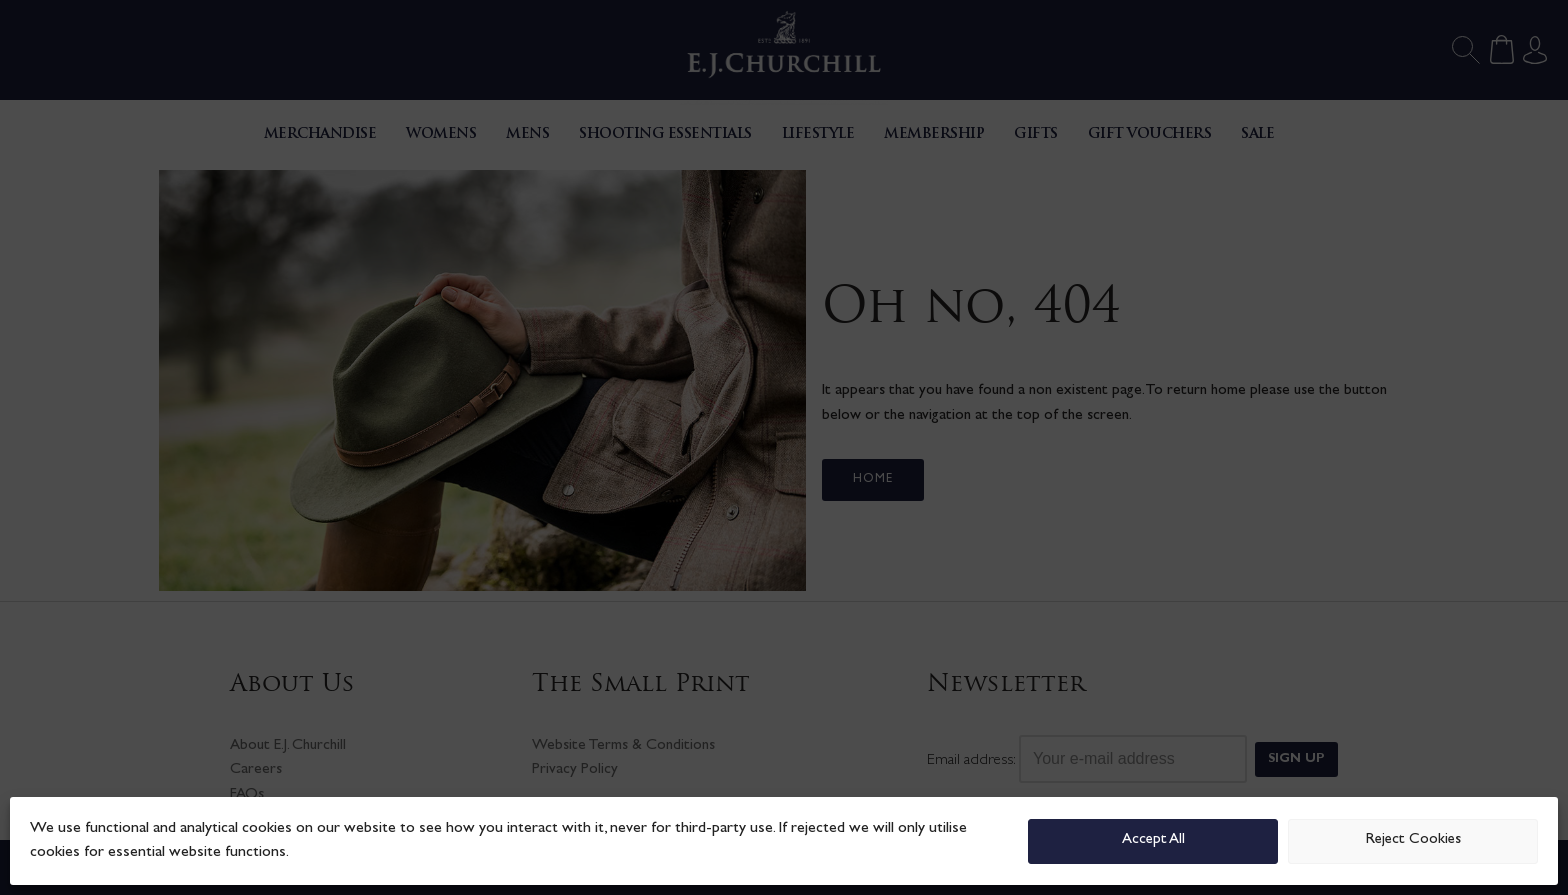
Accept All (1153, 840)
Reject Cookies (1413, 840)
